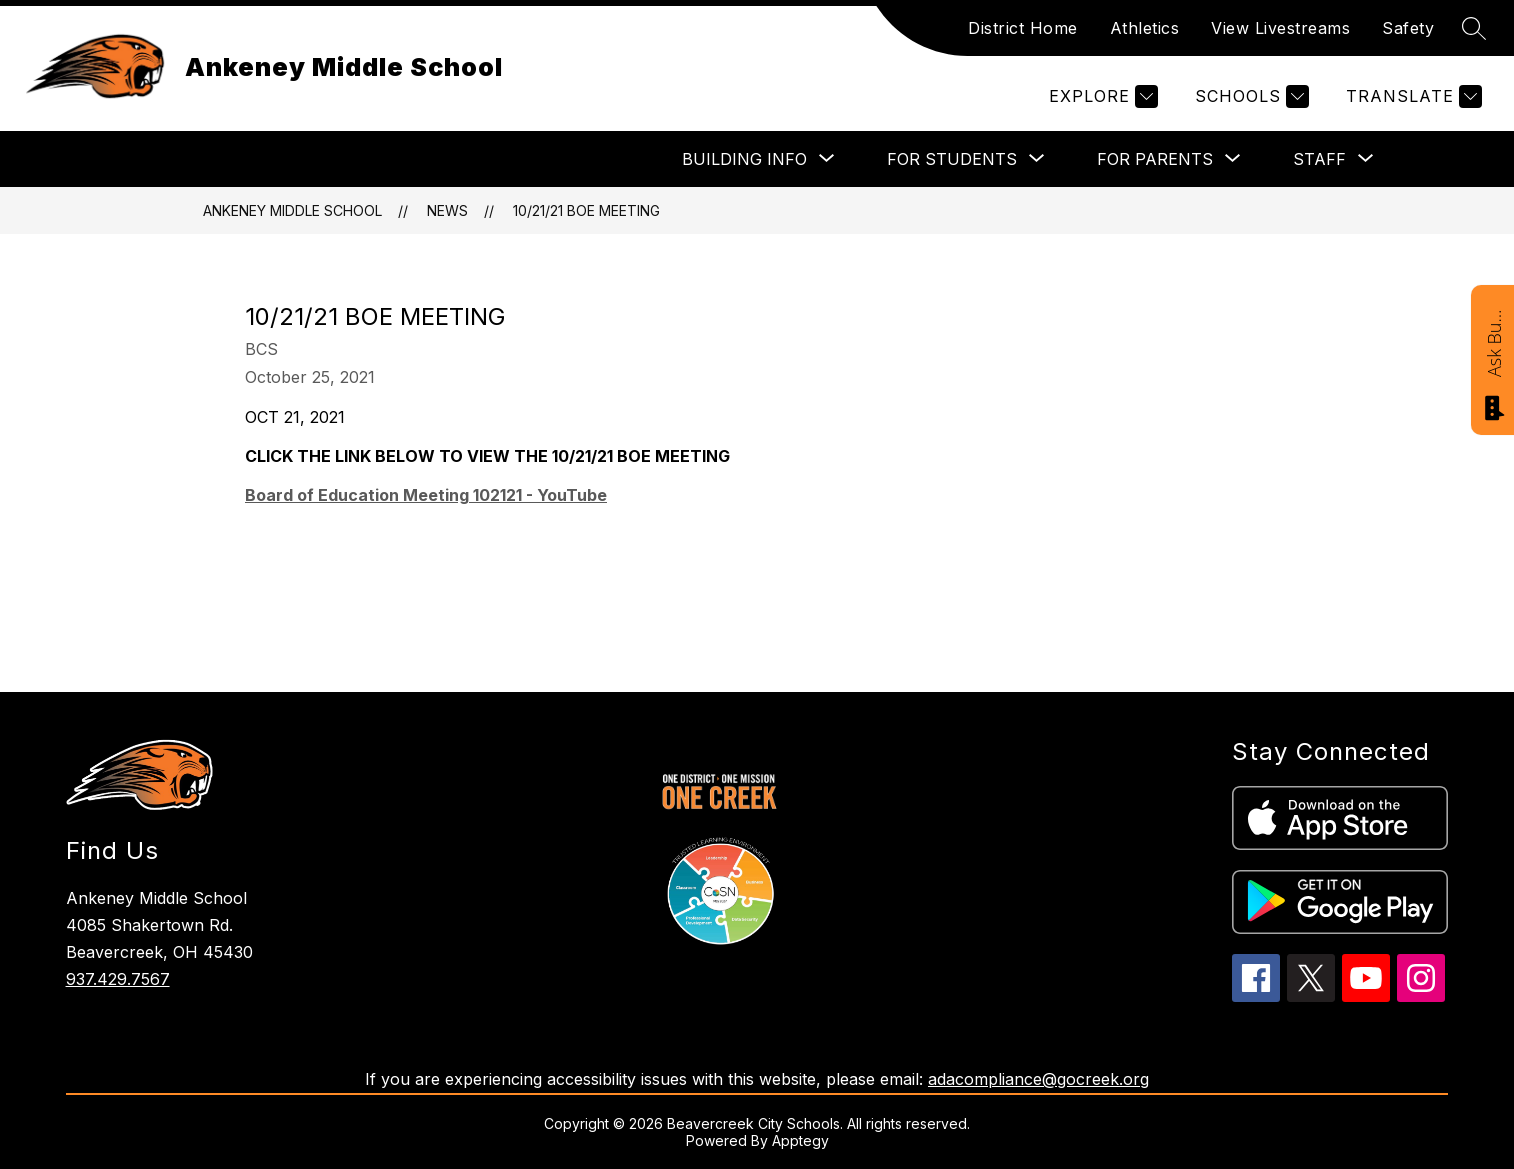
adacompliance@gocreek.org (1038, 1079)
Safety (1408, 28)
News (447, 210)
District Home (1023, 28)
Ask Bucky (1494, 342)
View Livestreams (1280, 28)
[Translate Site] (1411, 96)
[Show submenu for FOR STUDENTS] (952, 159)
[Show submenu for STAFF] (1319, 159)
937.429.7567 (118, 979)
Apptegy (800, 1140)
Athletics (1145, 28)
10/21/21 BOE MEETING (586, 210)
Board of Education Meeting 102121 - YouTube (426, 495)
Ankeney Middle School (292, 210)
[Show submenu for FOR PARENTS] (1155, 159)
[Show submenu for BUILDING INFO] (744, 159)
